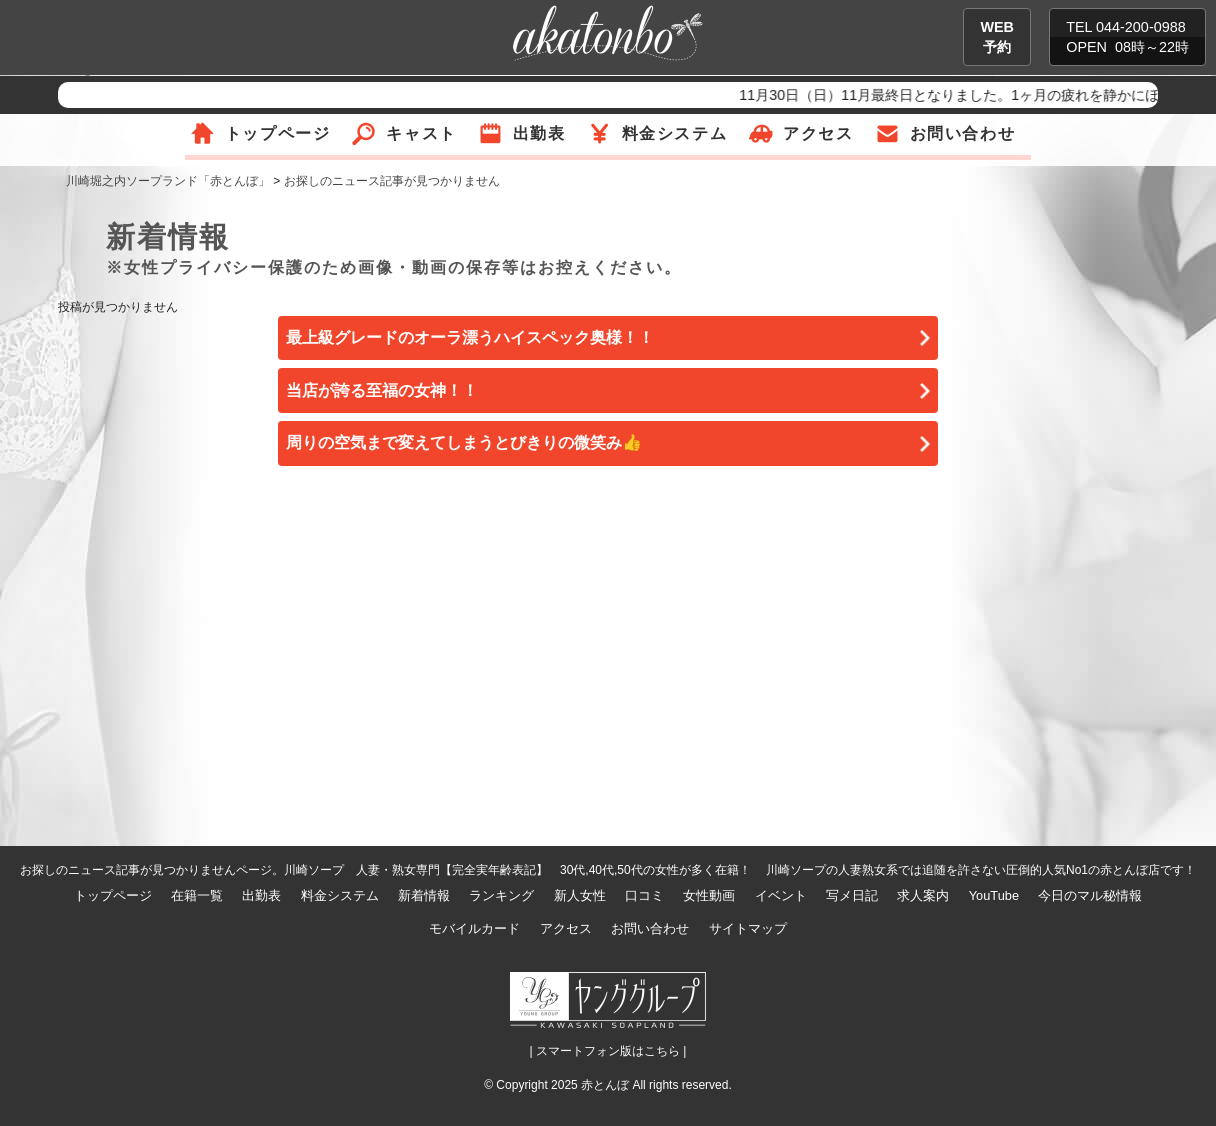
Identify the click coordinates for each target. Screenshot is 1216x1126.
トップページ (278, 133)
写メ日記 (852, 895)
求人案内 (923, 895)
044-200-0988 (1141, 27)
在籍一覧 (197, 895)
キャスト (421, 133)
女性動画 (709, 895)
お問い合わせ (963, 133)
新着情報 (424, 895)
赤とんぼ (605, 1085)
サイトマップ (748, 928)
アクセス (818, 133)
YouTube (994, 895)
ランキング (501, 895)
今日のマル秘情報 (1090, 895)
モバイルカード (474, 928)
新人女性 (580, 895)
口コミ (644, 895)
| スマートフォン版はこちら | (608, 1051)
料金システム (675, 133)
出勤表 (539, 133)
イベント (781, 895)
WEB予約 (997, 37)
